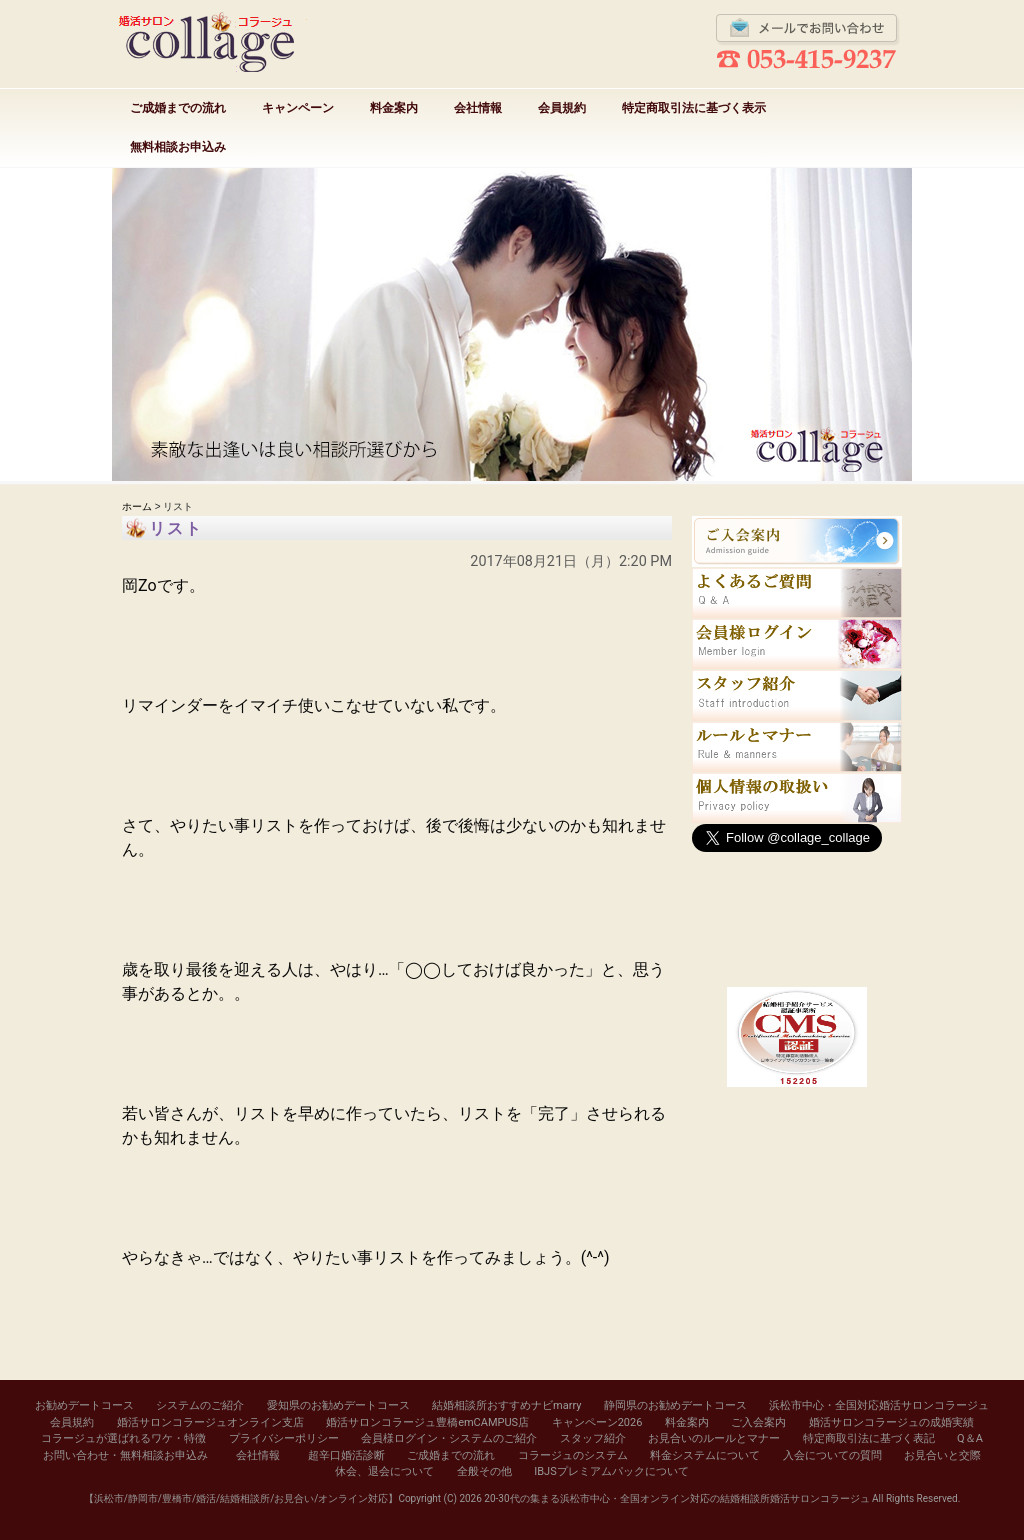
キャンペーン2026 (597, 1422)
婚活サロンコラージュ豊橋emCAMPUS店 (427, 1422)
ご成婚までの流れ (178, 108)
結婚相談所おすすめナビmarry (506, 1405)
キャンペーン (298, 108)
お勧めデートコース (84, 1405)
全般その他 (484, 1471)
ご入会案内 (758, 1422)
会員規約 (562, 108)
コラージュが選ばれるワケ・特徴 (123, 1438)
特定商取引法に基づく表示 (694, 108)
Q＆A (970, 1438)
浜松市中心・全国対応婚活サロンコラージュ (879, 1405)
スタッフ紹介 (593, 1438)
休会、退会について (384, 1471)
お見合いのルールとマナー (714, 1438)
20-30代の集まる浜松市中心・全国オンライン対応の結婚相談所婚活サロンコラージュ (676, 1498)
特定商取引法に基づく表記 (869, 1438)
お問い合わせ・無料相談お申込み (125, 1455)
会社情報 (478, 108)
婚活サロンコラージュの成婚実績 (891, 1422)
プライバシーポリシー (284, 1438)
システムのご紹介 (200, 1405)
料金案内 (394, 108)
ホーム (137, 506)
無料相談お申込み (178, 147)
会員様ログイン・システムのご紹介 (449, 1438)
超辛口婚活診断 (346, 1455)
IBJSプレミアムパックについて (611, 1471)
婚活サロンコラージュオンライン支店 (210, 1422)
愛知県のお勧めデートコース (338, 1405)
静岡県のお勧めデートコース (675, 1405)
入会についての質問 (832, 1455)
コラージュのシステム (573, 1455)
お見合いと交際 (942, 1455)
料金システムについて (705, 1455)
